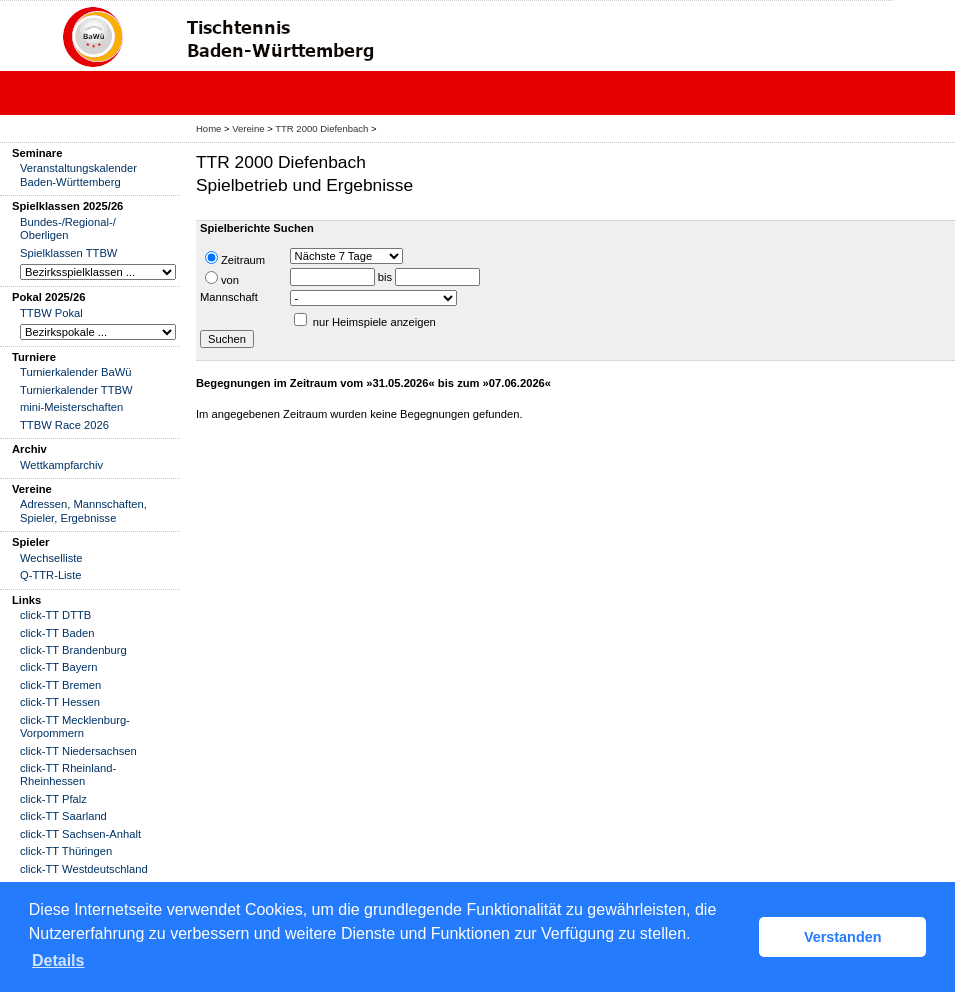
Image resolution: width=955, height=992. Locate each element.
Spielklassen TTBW (68, 253)
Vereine (248, 128)
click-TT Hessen (60, 702)
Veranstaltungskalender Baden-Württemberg (78, 174)
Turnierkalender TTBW (76, 390)
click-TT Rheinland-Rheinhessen (68, 774)
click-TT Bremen (60, 685)
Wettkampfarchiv (61, 465)
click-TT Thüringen (66, 851)
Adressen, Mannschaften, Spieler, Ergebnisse (83, 510)
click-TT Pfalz (53, 799)
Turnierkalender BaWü (76, 372)
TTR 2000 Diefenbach (321, 128)
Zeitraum (235, 258)
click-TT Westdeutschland (84, 869)
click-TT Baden (57, 633)
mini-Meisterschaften (71, 407)
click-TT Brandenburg (73, 650)
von (222, 278)
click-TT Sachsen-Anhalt (80, 834)
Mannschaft (229, 297)
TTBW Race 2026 (64, 425)
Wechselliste (51, 558)
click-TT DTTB (55, 615)
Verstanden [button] (843, 937)
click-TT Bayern (59, 667)
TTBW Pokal (51, 313)
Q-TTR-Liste (51, 575)
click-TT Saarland (63, 816)
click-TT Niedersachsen (78, 751)
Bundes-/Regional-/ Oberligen (68, 228)
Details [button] (58, 960)
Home (208, 128)
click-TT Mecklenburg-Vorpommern (75, 726)
